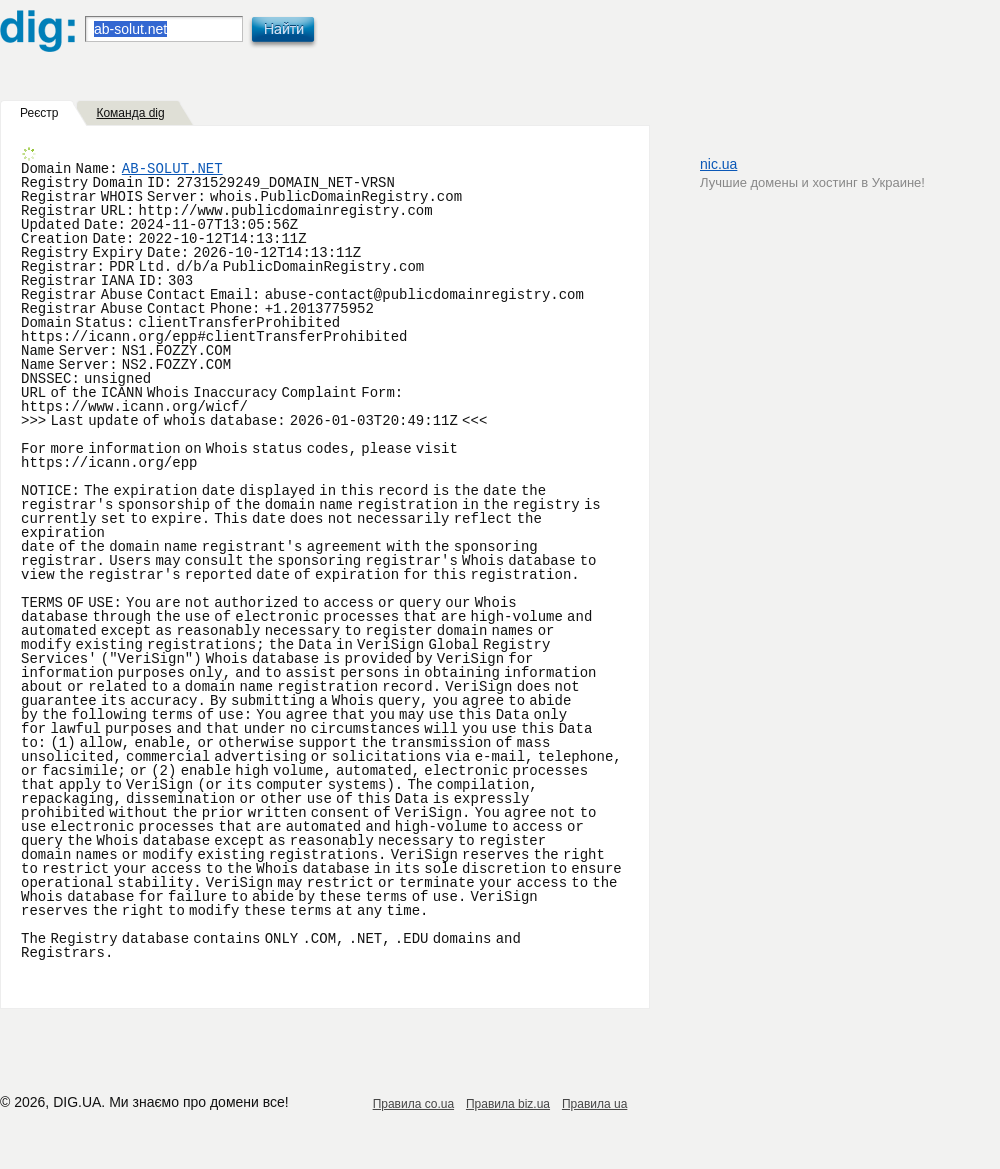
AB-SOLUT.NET (172, 169)
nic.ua (718, 164)
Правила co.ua (413, 1104)
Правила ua (594, 1104)
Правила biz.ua (508, 1104)
